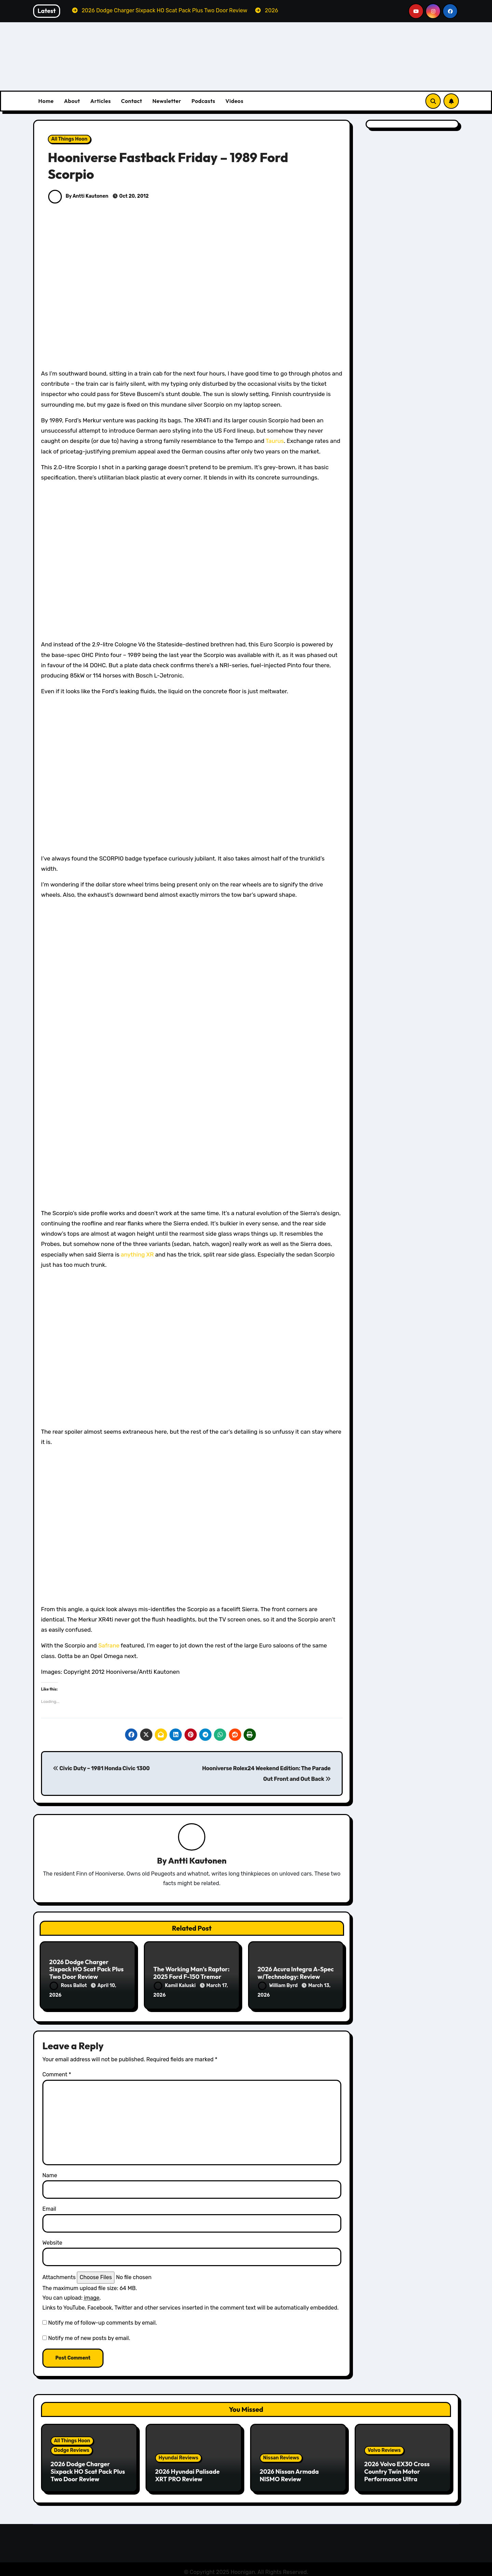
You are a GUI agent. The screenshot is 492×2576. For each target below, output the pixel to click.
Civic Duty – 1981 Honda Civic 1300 (101, 1768)
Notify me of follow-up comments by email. (102, 2320)
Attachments (59, 2274)
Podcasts (203, 100)
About (72, 100)
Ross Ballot (69, 1986)
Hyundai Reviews (178, 2455)
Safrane (109, 1645)
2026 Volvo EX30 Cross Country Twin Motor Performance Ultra (396, 2468)
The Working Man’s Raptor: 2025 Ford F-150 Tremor (191, 1973)
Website (52, 2239)
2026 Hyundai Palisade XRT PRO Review (187, 2472)
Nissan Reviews (281, 2455)
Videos (235, 100)
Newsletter (166, 100)
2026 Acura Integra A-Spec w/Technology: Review (296, 1973)
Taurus (274, 440)
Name (49, 2172)
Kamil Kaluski (175, 1986)
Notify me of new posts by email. (89, 2335)
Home (46, 100)
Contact (131, 100)
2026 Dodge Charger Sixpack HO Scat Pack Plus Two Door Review (86, 1969)
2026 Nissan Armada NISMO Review (289, 2472)
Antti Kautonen (197, 1861)
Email (49, 2206)
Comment (56, 2071)
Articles (100, 100)
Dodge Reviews (71, 2447)
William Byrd (278, 1986)
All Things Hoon (69, 139)
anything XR (137, 1254)
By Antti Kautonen (78, 196)
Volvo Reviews (384, 2447)
